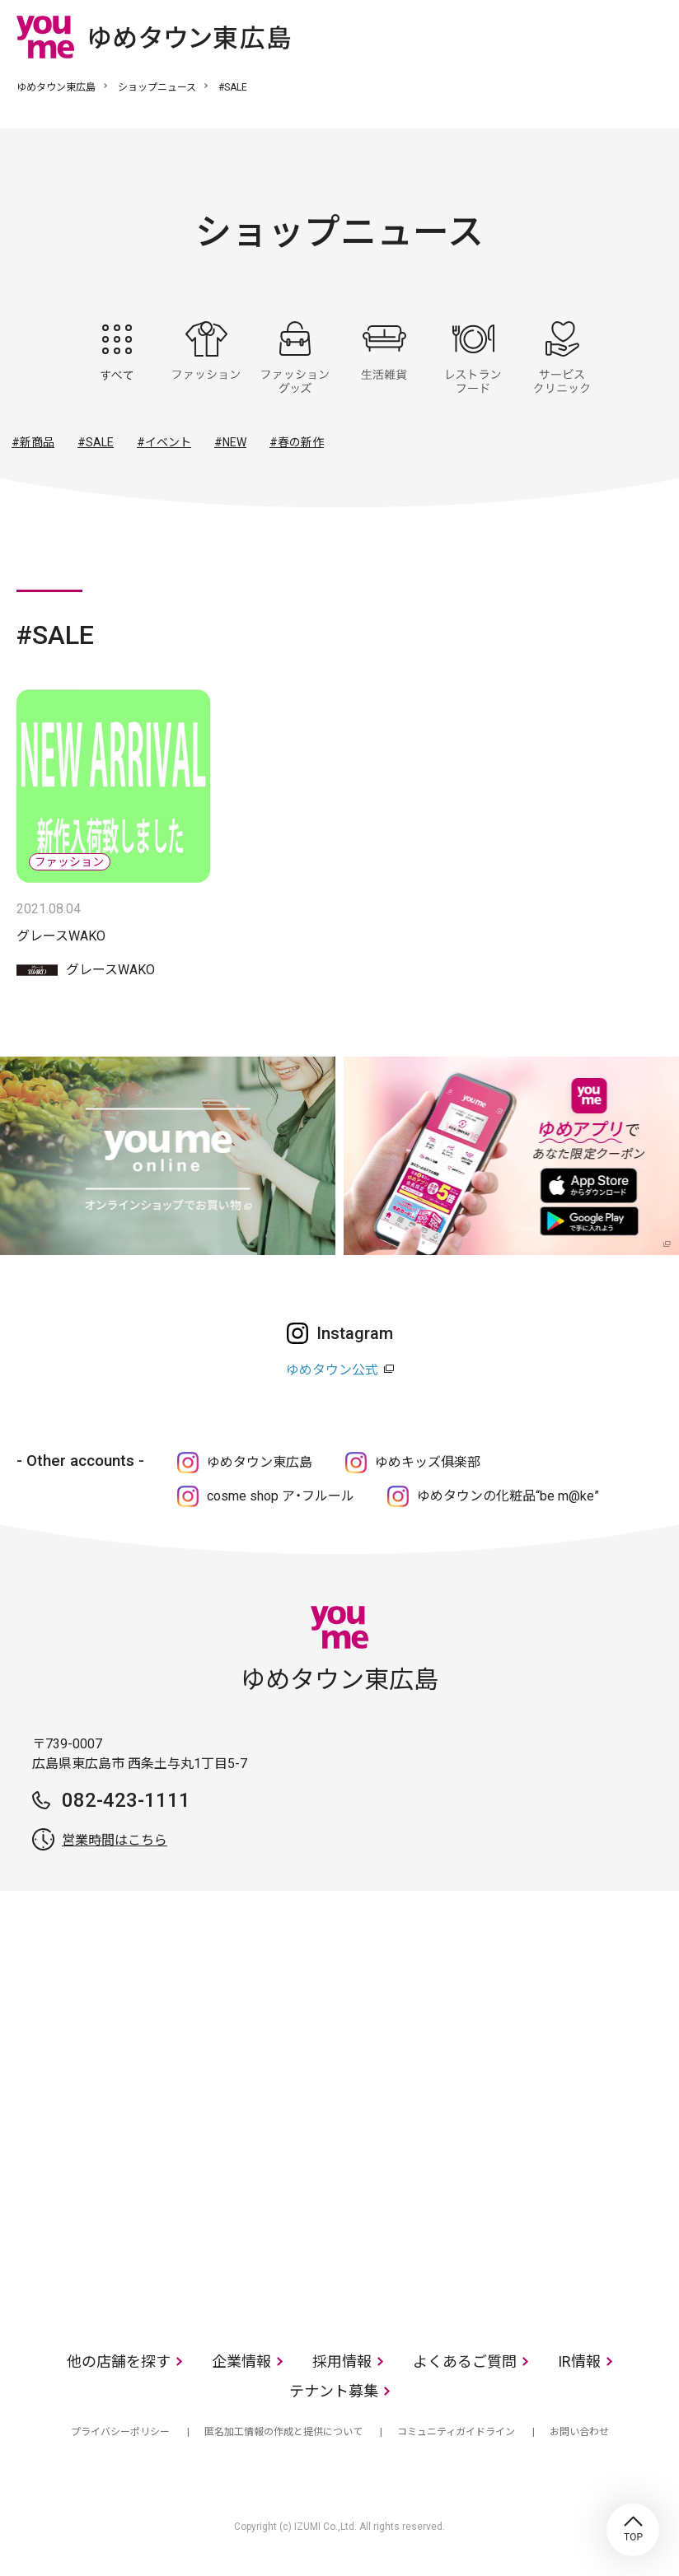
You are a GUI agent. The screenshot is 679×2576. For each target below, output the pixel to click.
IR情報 (579, 2361)
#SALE (95, 442)
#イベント (164, 442)
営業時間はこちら (114, 1840)
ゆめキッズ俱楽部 (427, 1462)
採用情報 (342, 2361)
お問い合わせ (579, 2432)
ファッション (206, 357)
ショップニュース (157, 87)
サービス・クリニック (562, 357)
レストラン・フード (473, 357)
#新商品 (33, 442)
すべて (117, 357)
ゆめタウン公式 (332, 1370)
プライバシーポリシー (120, 2432)
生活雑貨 (384, 357)
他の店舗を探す (119, 2361)
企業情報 (241, 2361)
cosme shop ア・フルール (280, 1496)
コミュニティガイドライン (456, 2432)
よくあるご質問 (465, 2361)
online (600, 36)
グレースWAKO (60, 936)
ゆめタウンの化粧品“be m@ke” (508, 1496)
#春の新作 (296, 442)
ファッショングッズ (295, 357)
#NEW (230, 442)
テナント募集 (333, 2391)
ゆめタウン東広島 (56, 87)
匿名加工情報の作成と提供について (283, 2432)
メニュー (650, 36)
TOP (632, 2530)
